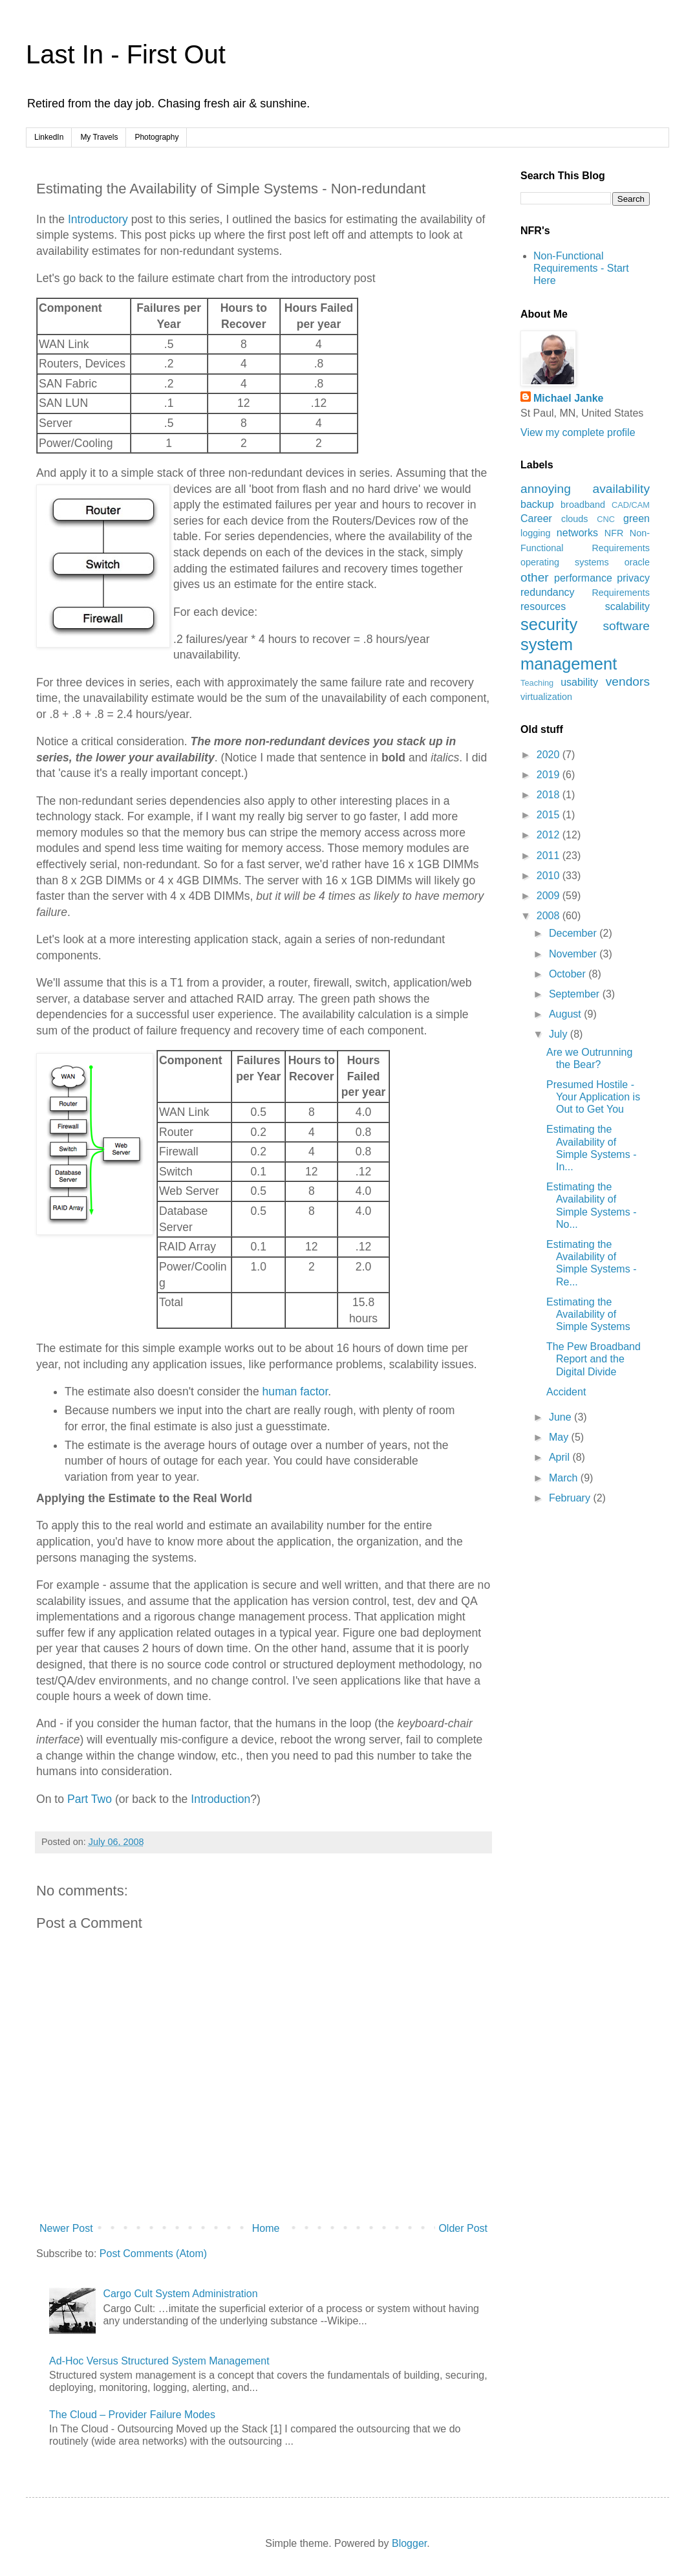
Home (266, 2228)
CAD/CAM (631, 505)
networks (577, 532)
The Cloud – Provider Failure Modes (132, 2414)
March (565, 1477)
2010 (549, 875)
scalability (627, 606)
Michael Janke (568, 398)
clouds (574, 519)
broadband (583, 504)
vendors (628, 681)
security (548, 624)
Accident (566, 1391)
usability (579, 682)
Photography (156, 137)
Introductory (98, 219)
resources (543, 606)
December (574, 933)
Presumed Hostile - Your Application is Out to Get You (593, 1097)
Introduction (220, 1799)
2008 (549, 915)
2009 (549, 895)
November (574, 953)
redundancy (547, 592)
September (576, 993)
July (559, 1034)
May (560, 1437)
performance (583, 578)
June (561, 1417)
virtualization (546, 697)
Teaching (536, 683)
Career (536, 518)
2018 (549, 794)
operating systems (564, 562)
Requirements (621, 592)
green (636, 518)
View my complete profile (578, 432)
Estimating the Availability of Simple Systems (588, 1314)
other (534, 577)
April (560, 1457)
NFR (614, 533)
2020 (549, 754)
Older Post (462, 2228)
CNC (606, 519)
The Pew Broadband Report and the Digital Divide (593, 1359)
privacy (633, 578)
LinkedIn (48, 137)
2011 (549, 855)
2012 (549, 834)
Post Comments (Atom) (153, 2253)
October (568, 973)
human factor (295, 1391)
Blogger (409, 2543)
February (571, 1497)
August (566, 1014)
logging (535, 533)
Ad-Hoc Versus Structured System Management (159, 2360)
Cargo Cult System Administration (180, 2293)
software (626, 626)
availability (621, 489)
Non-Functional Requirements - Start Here (581, 268)
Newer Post (66, 2228)
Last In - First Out (126, 54)
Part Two (89, 1799)
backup (537, 504)
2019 (549, 774)
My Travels (99, 137)
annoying (545, 489)
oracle (637, 562)
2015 (549, 814)
